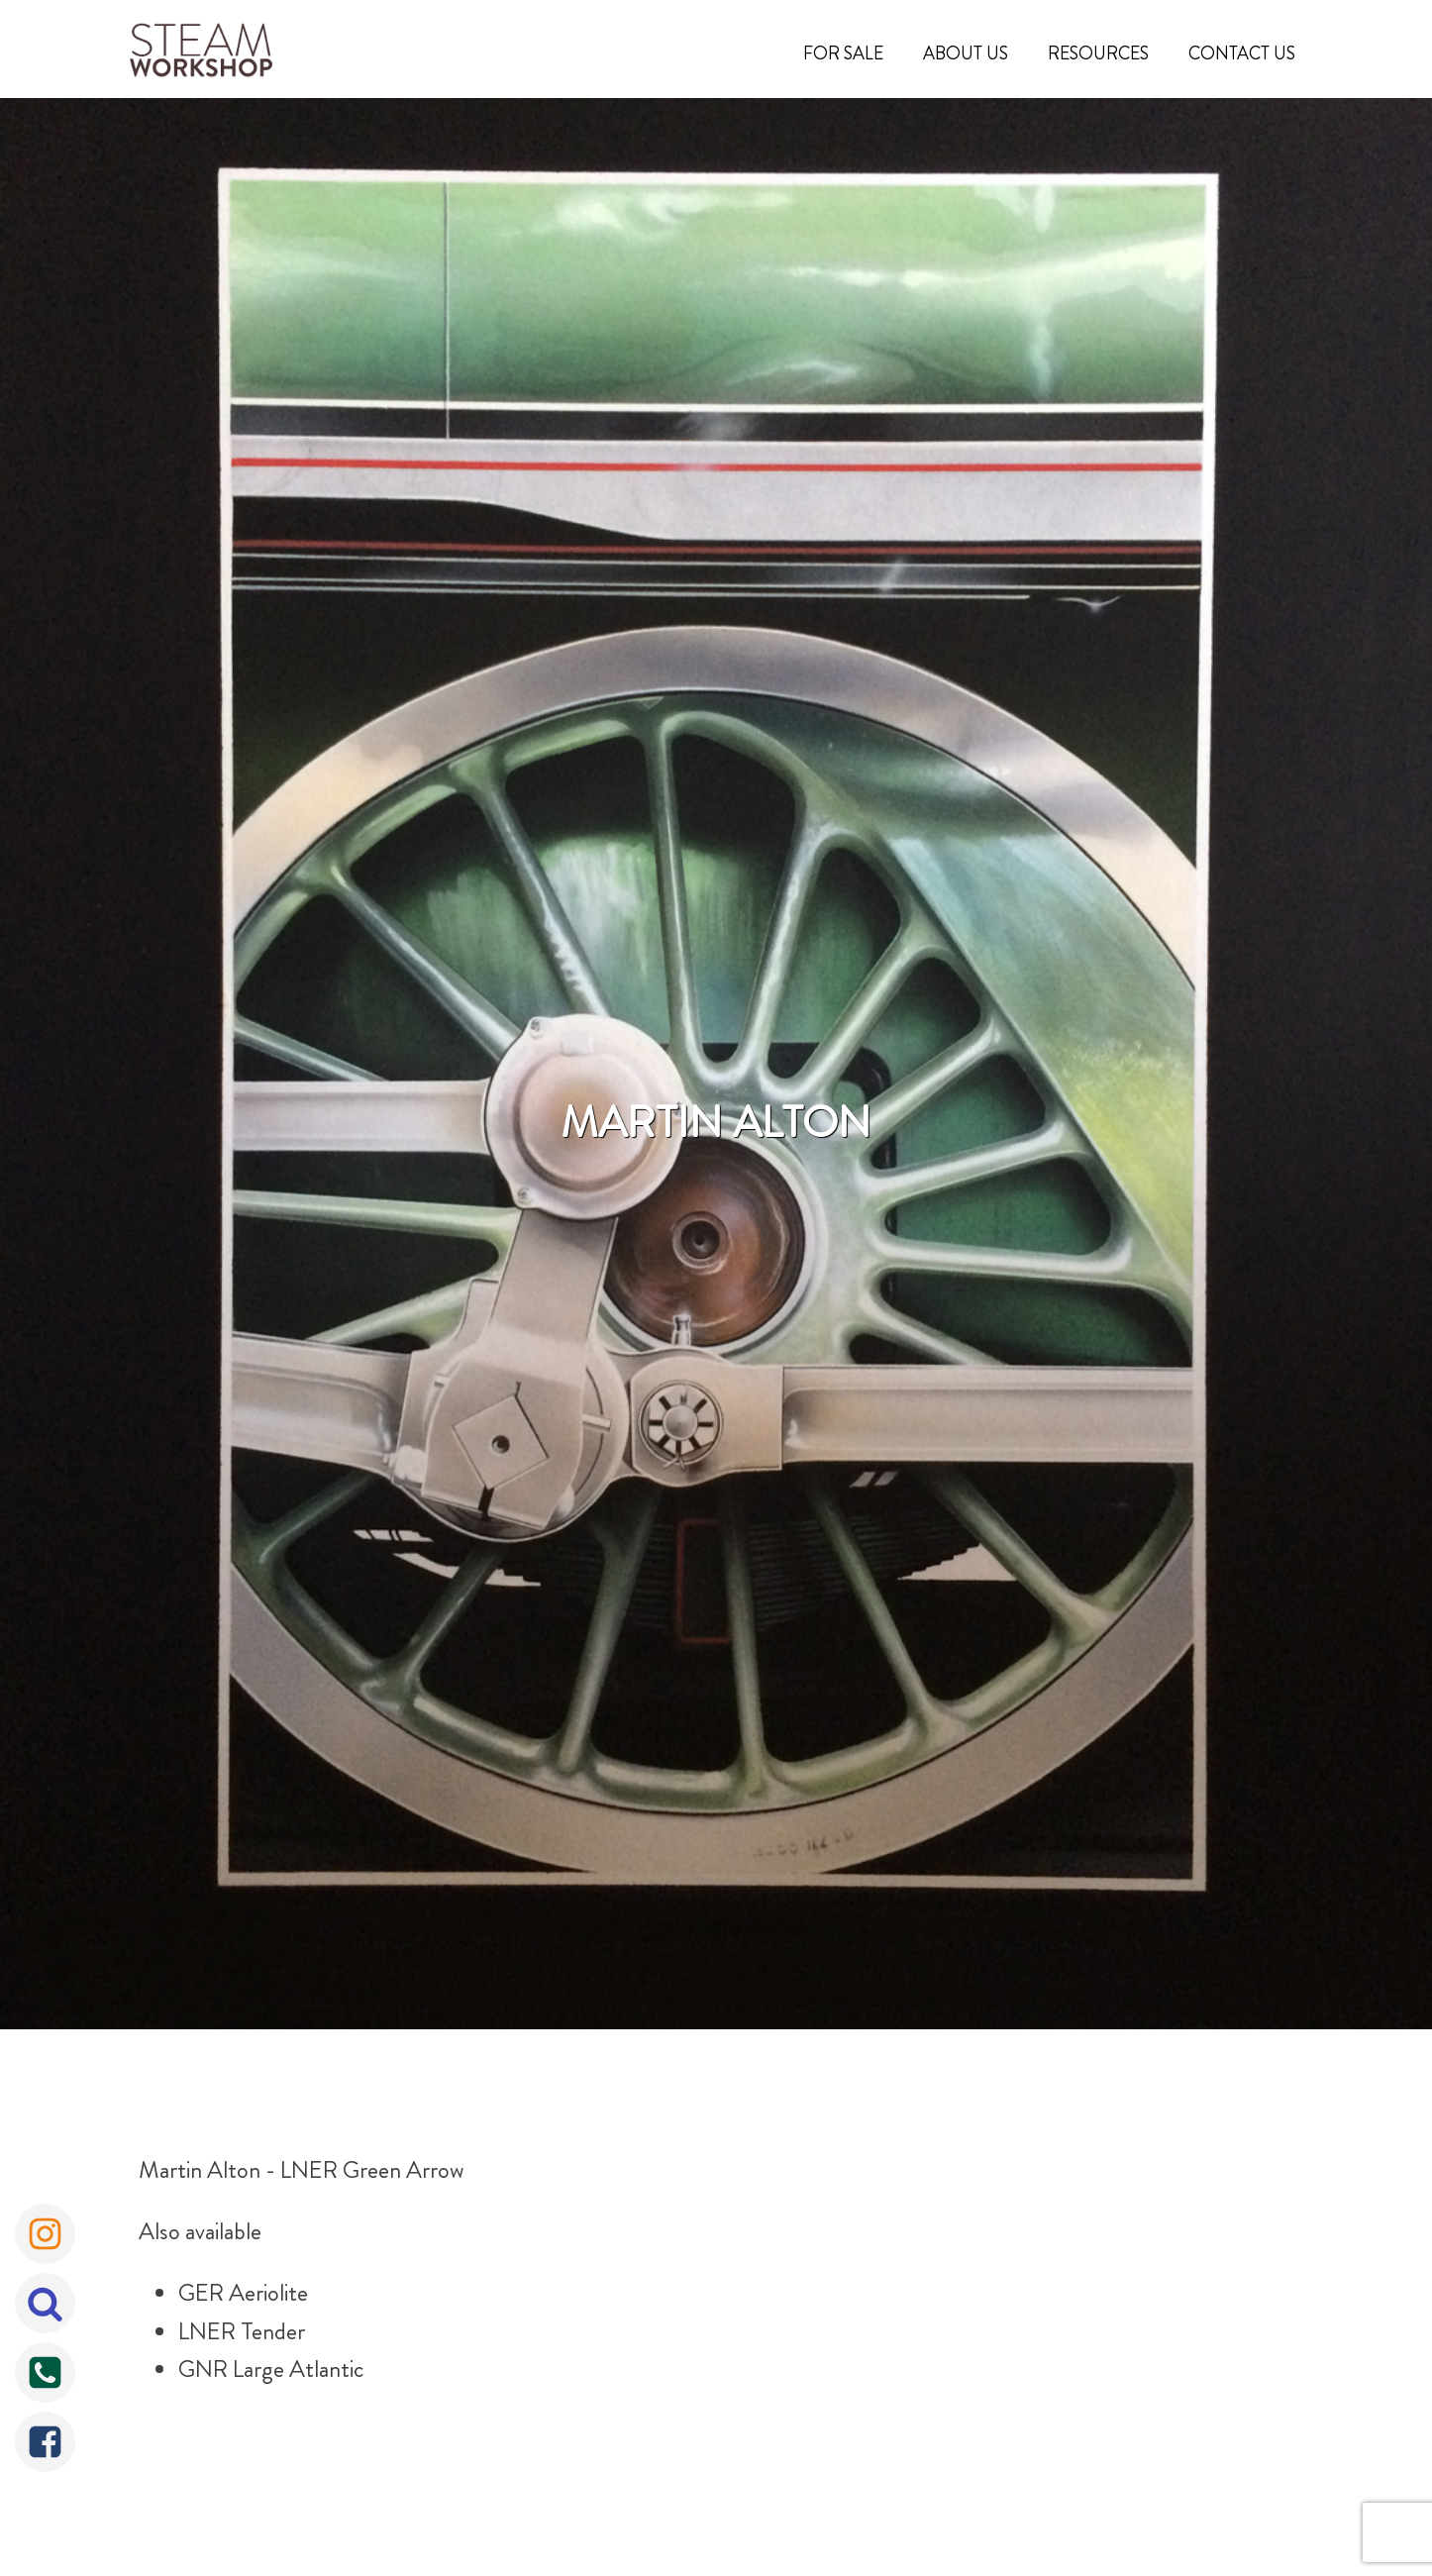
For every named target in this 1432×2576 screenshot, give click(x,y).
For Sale (843, 53)
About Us (965, 53)
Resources (1098, 53)
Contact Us (1241, 53)
